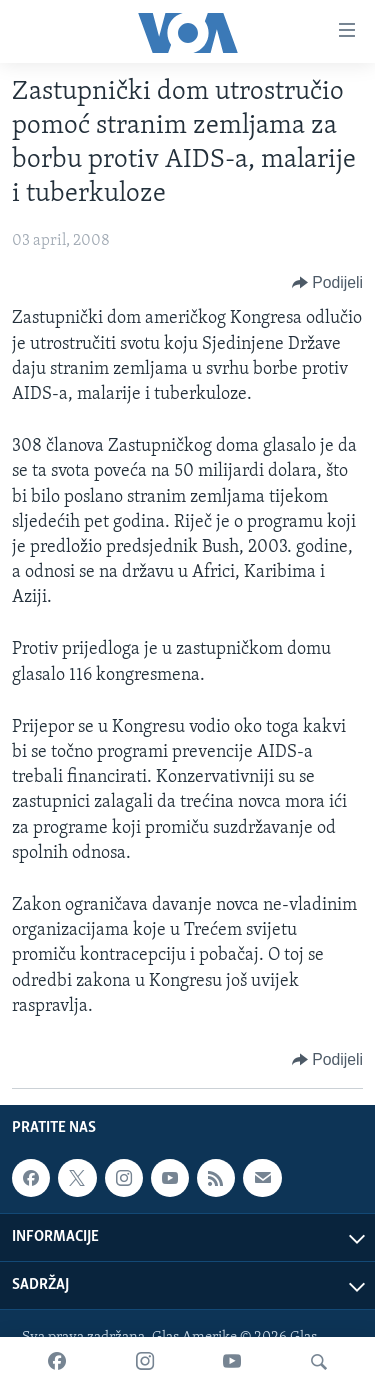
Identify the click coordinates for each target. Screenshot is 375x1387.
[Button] (327, 283)
